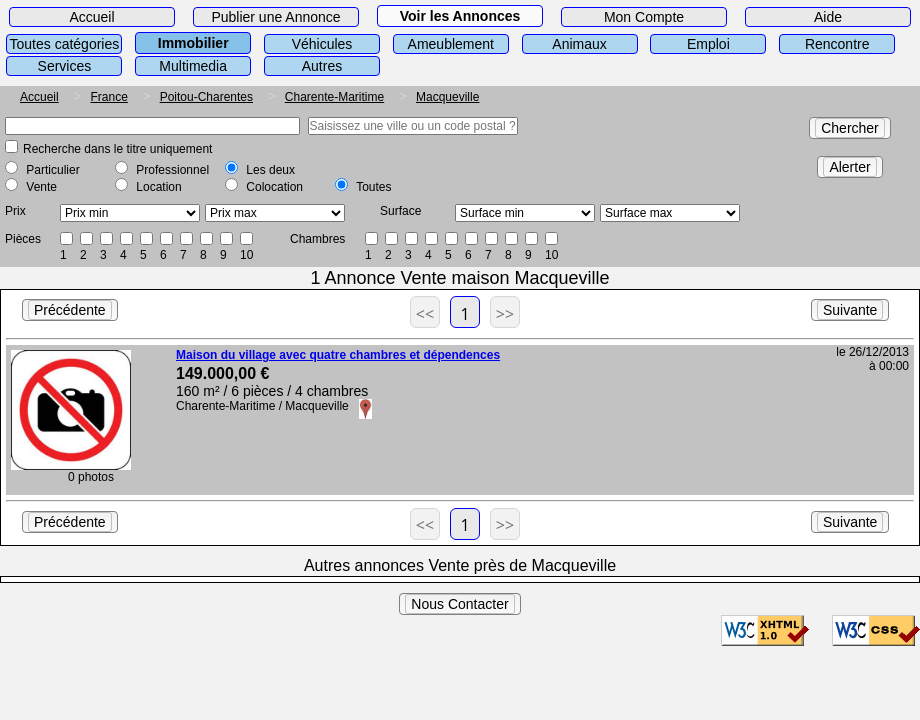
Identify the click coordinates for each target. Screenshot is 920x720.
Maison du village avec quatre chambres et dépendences (338, 355)
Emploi (708, 44)
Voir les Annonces (460, 16)
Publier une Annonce (275, 17)
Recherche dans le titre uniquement (117, 149)
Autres (322, 66)
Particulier (52, 170)
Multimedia (193, 66)
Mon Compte (644, 17)
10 (246, 255)
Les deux (270, 170)
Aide (828, 17)
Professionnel (172, 170)
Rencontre (837, 44)
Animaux (579, 44)
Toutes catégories (65, 44)
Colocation (274, 187)
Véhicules (322, 44)
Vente (41, 187)
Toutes (373, 187)
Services (65, 66)
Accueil (91, 17)
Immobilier (193, 43)
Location (158, 187)
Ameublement (451, 44)
